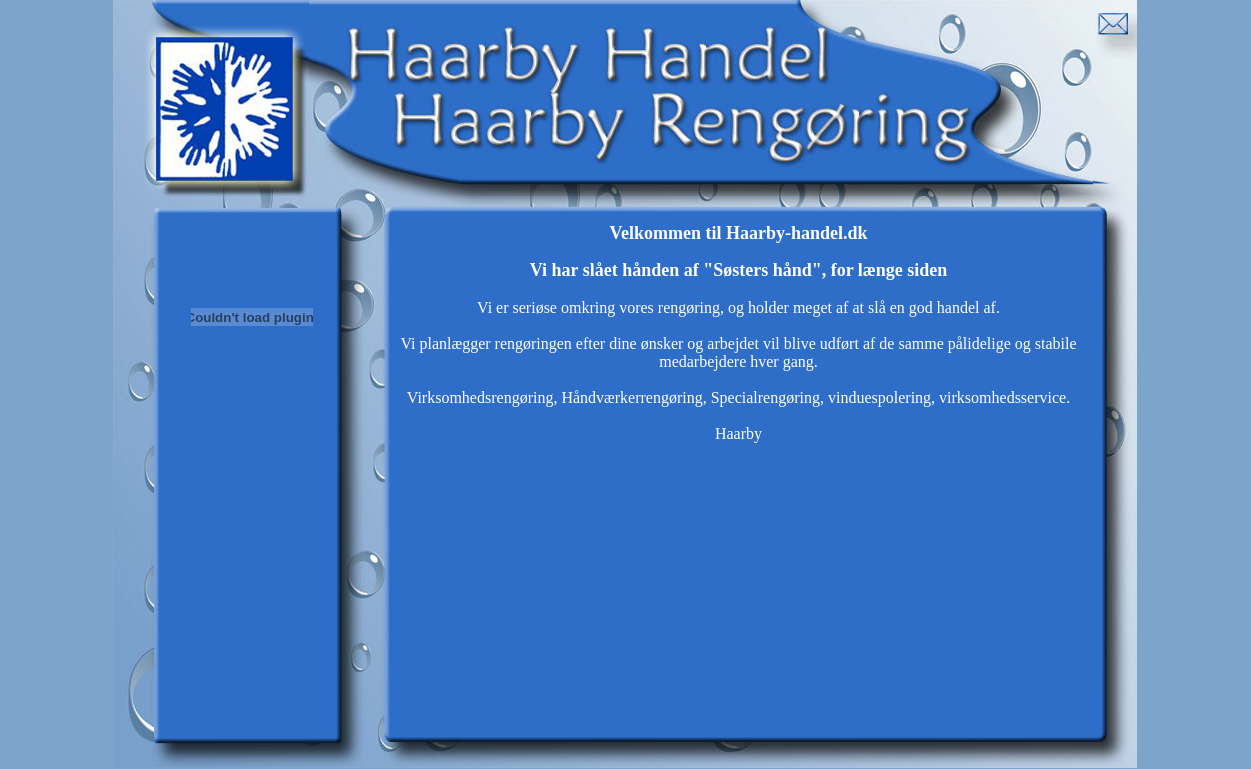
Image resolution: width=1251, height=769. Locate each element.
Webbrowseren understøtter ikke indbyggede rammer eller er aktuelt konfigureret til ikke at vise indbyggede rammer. (738, 476)
